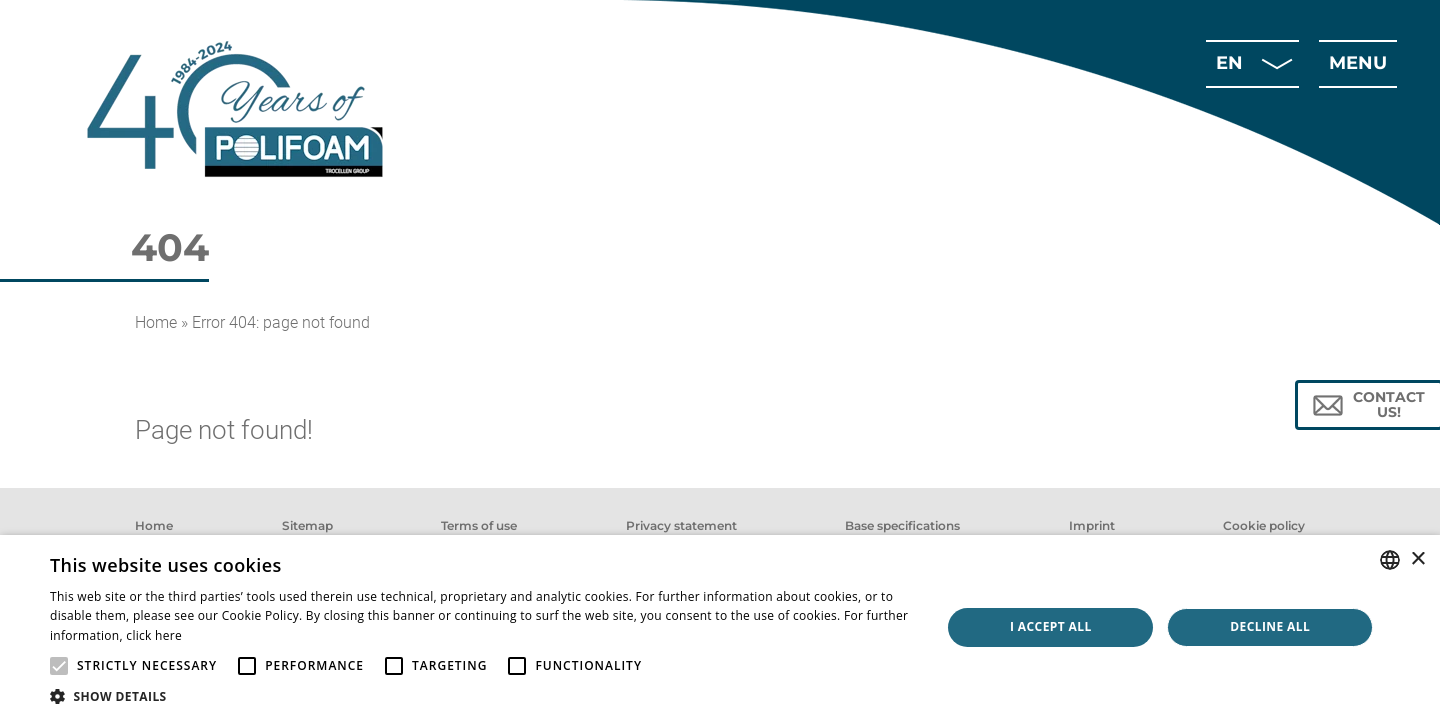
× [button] (1417, 559)
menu (1358, 63)
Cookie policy (1264, 525)
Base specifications (902, 525)
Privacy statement (681, 525)
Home (156, 322)
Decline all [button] (1270, 626)
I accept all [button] (1051, 626)
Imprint (1092, 525)
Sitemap (307, 525)
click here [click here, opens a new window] (154, 635)
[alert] (720, 627)
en (1229, 63)
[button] (482, 695)
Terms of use (479, 525)
